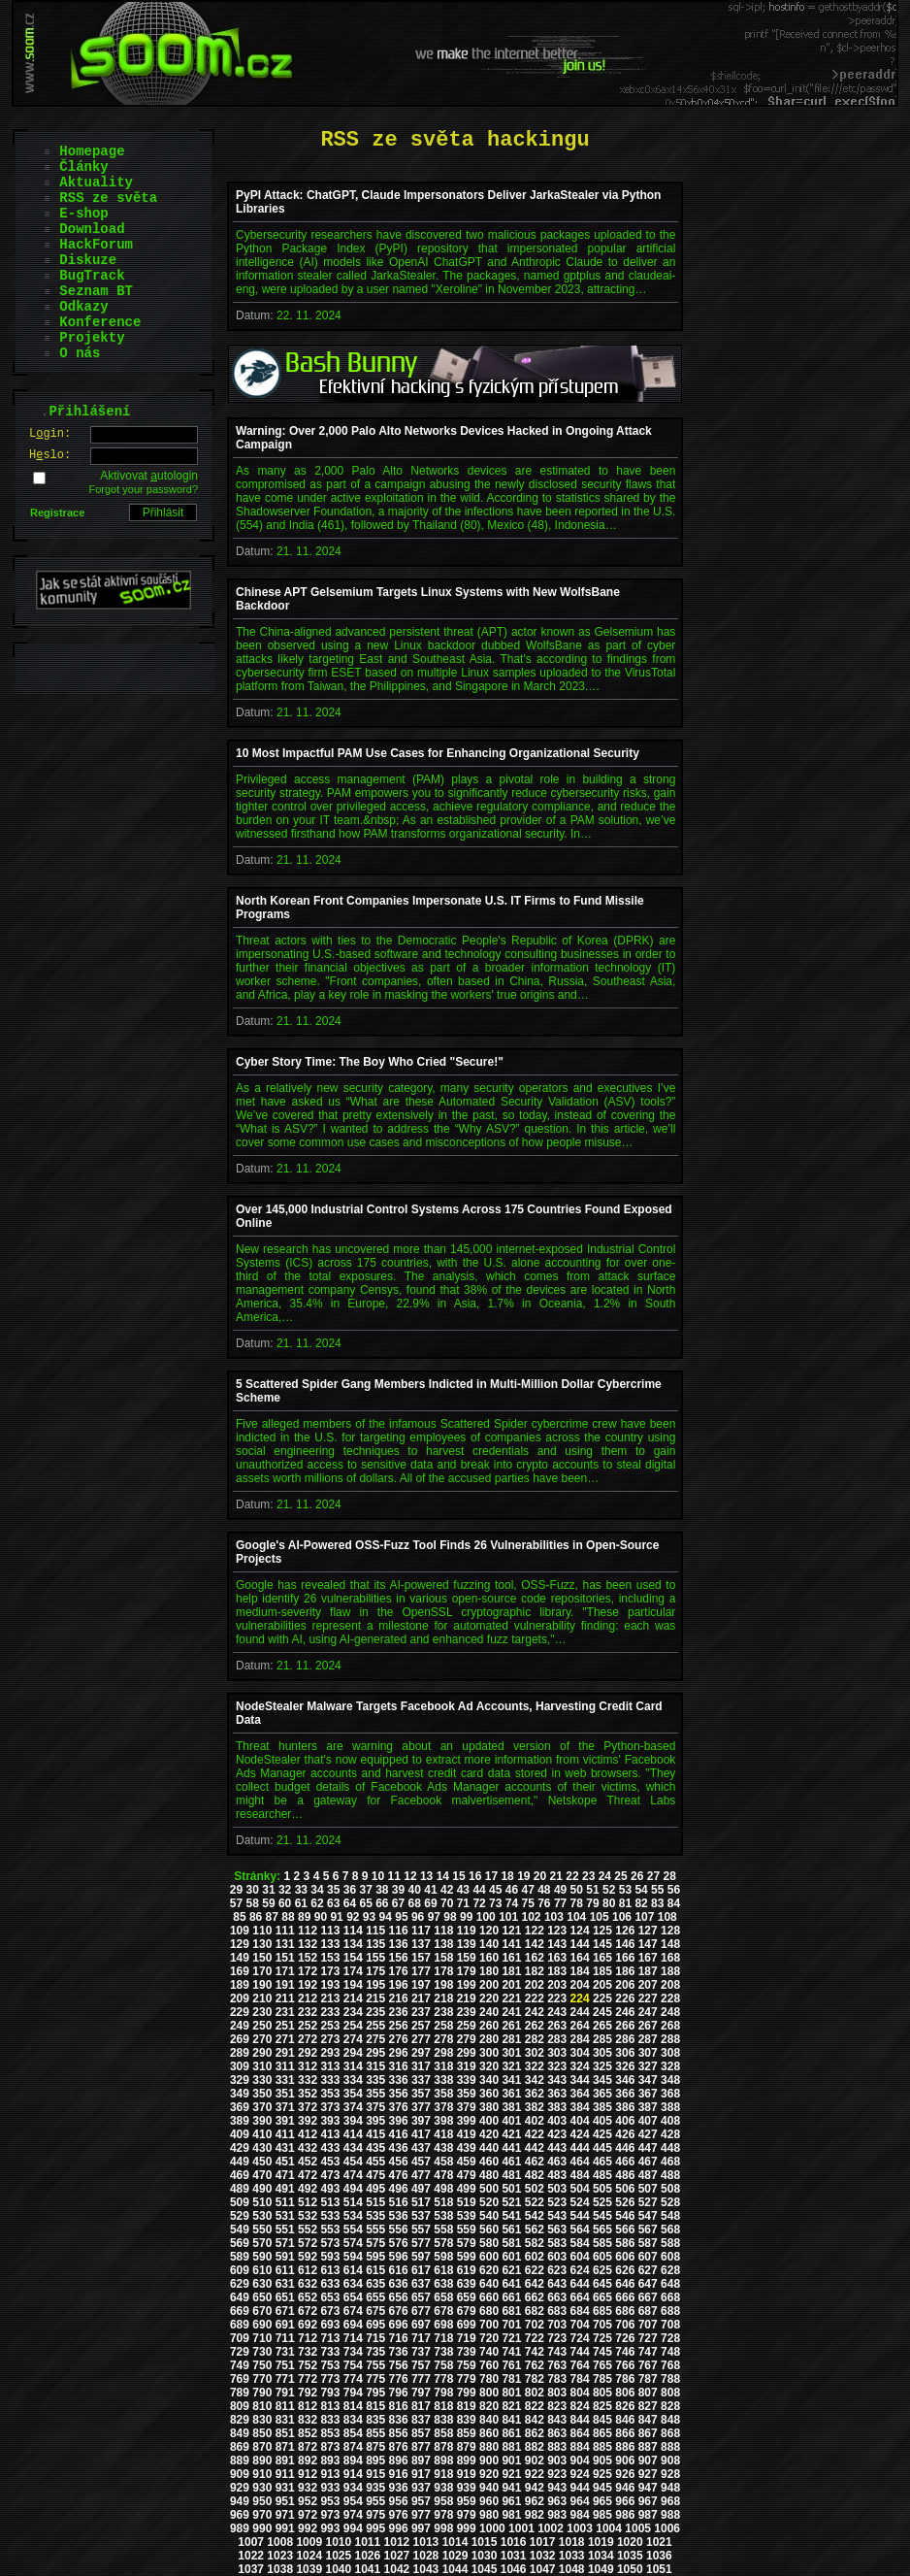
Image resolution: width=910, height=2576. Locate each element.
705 (602, 2324)
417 (421, 2134)
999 (466, 2528)
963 (557, 2501)
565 (602, 2229)
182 (534, 1971)
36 (349, 1890)
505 (602, 2189)
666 (624, 2297)
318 (443, 2066)
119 (466, 1930)
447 (648, 2148)
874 (353, 2447)
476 (398, 2175)
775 (375, 2379)
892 (307, 2460)
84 (673, 1903)
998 (443, 2528)
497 (421, 2189)
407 (648, 2121)
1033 (572, 2555)
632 (307, 2284)
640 (489, 2284)
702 (534, 2324)
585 (602, 2243)
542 (534, 2216)
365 (602, 2093)
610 (262, 2270)
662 (534, 2297)
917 (421, 2474)
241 (511, 2012)
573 (330, 2243)
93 (369, 1917)
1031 (514, 2555)
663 (557, 2297)
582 (534, 2243)
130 (262, 1944)
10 (378, 1876)
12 (410, 1876)
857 (421, 2433)
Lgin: (50, 434)
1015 (484, 2542)
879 (466, 2447)
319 (466, 2066)
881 (511, 2447)
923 (557, 2474)
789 (239, 2392)
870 (262, 2447)
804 (580, 2392)
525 (602, 2202)
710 (262, 2338)
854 (353, 2433)
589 (239, 2256)
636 (398, 2284)
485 (602, 2175)
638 (443, 2284)
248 (670, 2012)
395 (375, 2121)
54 (640, 1890)
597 (421, 2256)
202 (534, 1985)
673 (330, 2311)
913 (330, 2474)
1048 (572, 2569)
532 (307, 2216)
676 (398, 2311)
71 (463, 1903)
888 (670, 2447)
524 (580, 2202)
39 (398, 1890)
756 (398, 2365)
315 (375, 2066)
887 (648, 2447)
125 (602, 1930)
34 (316, 1890)
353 (330, 2093)
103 (554, 1917)
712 (307, 2338)
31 (268, 1890)
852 (307, 2433)
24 (605, 1876)
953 (330, 2501)
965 (602, 2501)
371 (285, 2107)
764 (580, 2365)
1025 (338, 2555)
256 (398, 2025)
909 (239, 2474)
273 (330, 2039)
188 (670, 1971)
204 (580, 1985)
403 (557, 2121)
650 (262, 2297)
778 (443, 2379)
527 (648, 2202)
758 (443, 2365)
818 (443, 2406)
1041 (368, 2569)
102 (531, 1917)
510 (262, 2202)
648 (670, 2284)
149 (239, 1958)
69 (430, 1903)
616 (398, 2270)
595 (375, 2256)
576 (398, 2243)
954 (353, 2501)
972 (307, 2515)
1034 (601, 2555)
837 (421, 2420)
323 (557, 2066)
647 (648, 2284)
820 (489, 2406)
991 (285, 2528)
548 (670, 2216)
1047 (543, 2569)
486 (624, 2175)
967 (648, 2501)
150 (262, 1958)
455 (375, 2161)
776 (398, 2379)
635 (375, 2284)
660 (489, 2297)
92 (352, 1917)
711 (285, 2338)
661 (511, 2297)
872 (307, 2447)
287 (648, 2039)
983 (557, 2515)
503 (557, 2189)
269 (239, 2039)
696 (398, 2324)
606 (624, 2256)
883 (557, 2447)
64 (349, 1903)
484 (580, 2175)
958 (443, 2501)
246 (624, 2012)
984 (580, 2515)
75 (527, 1903)
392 (307, 2121)
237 (421, 2012)
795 (375, 2392)
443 (557, 2148)
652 (307, 2297)
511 (285, 2202)
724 (580, 2338)
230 (262, 2012)
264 (580, 2025)
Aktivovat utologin (149, 475)
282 (534, 2039)
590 (262, 2256)
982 (534, 2515)
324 (580, 2066)
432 (307, 2148)
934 (353, 2487)
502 (534, 2189)
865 (602, 2433)
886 (624, 2447)
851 (285, 2433)
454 (353, 2161)
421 (511, 2134)
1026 (368, 2555)
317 (421, 2066)
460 (489, 2161)
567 (648, 2229)
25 (620, 1876)
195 (375, 1985)
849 (239, 2433)
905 (602, 2460)
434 (353, 2148)
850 (262, 2433)
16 (475, 1876)
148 (670, 1944)
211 (285, 1998)
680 (489, 2311)
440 (489, 2148)
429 (239, 2148)
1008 (280, 2542)
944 (580, 2487)
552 (307, 2229)
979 (466, 2515)
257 (421, 2025)
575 (375, 2243)
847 (648, 2420)
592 (307, 2256)
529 (239, 2216)
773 (330, 2379)
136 (398, 1944)
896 (398, 2460)
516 (398, 2202)
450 (262, 2161)
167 (648, 1958)
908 (670, 2460)
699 (466, 2324)
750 (262, 2365)
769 (239, 2379)
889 (239, 2460)
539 (466, 2216)
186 (624, 1971)
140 (489, 1944)
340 (489, 2080)
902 (534, 2460)
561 (511, 2229)
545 (602, 2216)
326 (624, 2066)
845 (602, 2420)
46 (511, 1890)
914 (353, 2474)
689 (239, 2324)
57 (236, 1903)
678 (443, 2311)
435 (375, 2148)
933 (330, 2487)
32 (284, 1890)
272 (307, 2039)
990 (262, 2528)
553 (330, 2229)
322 (534, 2066)
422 (534, 2134)
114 (353, 1930)
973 (330, 2515)
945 (602, 2487)
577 (421, 2243)
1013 (426, 2542)
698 (443, 2324)
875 (375, 2447)
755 (375, 2365)
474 (353, 2175)
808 (670, 2392)
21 (556, 1876)
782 (534, 2379)
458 (443, 2161)
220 (489, 1998)
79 (592, 1903)
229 (239, 2012)
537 (421, 2216)
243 (557, 2012)
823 (557, 2406)
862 (534, 2433)
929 (239, 2487)
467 (648, 2161)
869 (239, 2447)
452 (307, 2161)
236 (398, 2012)
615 (375, 2270)
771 (285, 2379)
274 (353, 2039)
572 (307, 2243)
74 (511, 1903)
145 (602, 1944)
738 (443, 2352)
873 (330, 2447)
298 (443, 2053)
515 (375, 2202)
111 (285, 1930)
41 (430, 1890)
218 (443, 1998)
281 (511, 2039)
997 (421, 2528)
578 (443, 2243)
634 (353, 2284)
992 (307, 2528)
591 (285, 2256)
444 (580, 2148)
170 (262, 1971)
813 (330, 2406)
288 (670, 2039)
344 (580, 2080)
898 (443, 2460)
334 (353, 2080)
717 (421, 2338)
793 (330, 2392)
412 (307, 2134)
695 (375, 2324)
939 (466, 2487)
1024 (309, 2555)
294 (353, 2053)
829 (239, 2420)
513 (330, 2202)
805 (602, 2392)
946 (624, 2487)
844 (580, 2420)
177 (421, 1971)
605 (602, 2256)
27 (653, 1876)
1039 (309, 2569)
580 (489, 2243)
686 (624, 2311)
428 (670, 2134)
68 (414, 1903)
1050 (630, 2569)
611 (285, 2270)
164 (580, 1958)
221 (511, 1998)
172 (307, 1971)
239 (466, 2012)
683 (557, 2311)
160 (489, 1958)
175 (375, 1971)
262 (534, 2025)
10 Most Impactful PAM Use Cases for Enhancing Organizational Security (437, 753)
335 (375, 2080)
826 (624, 2406)
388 (670, 2107)
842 (534, 2420)
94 (385, 1917)
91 (336, 1917)
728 (670, 2338)
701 (511, 2324)
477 (421, 2175)
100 (486, 1917)
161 (511, 1958)
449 (239, 2161)
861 (511, 2433)
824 (580, 2406)
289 (239, 2053)
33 (301, 1890)
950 (262, 2501)
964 (580, 2501)
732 (307, 2352)
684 (580, 2311)
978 (443, 2515)
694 (353, 2324)
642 (534, 2284)
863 (557, 2433)
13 (426, 1876)
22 (572, 1876)
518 (443, 2202)
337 (421, 2080)
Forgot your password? (144, 489)
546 (624, 2216)
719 (466, 2338)
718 (443, 2338)
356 (398, 2093)
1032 (543, 2555)
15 (458, 1876)
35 (333, 1890)
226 (624, 1998)
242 (534, 2012)
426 (624, 2134)
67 (398, 1903)
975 (375, 2515)
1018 (572, 2542)
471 (285, 2175)
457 (421, 2161)
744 (580, 2352)
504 (580, 2189)
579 (466, 2243)
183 (557, 1971)
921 (511, 2474)
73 (495, 1903)
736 (398, 2352)
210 (262, 1998)
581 (511, 2243)
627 (648, 2270)
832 (307, 2420)
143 (557, 1944)
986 (624, 2515)
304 (580, 2053)
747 (648, 2352)
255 (375, 2025)
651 (285, 2297)
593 (330, 2256)
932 (307, 2487)
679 (466, 2311)
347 (648, 2080)
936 (398, 2487)
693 (330, 2324)
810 (262, 2406)
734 (353, 2352)
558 (443, 2229)
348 (670, 2080)
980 (489, 2515)
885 (602, 2447)
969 (239, 2515)
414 (353, 2134)
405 (602, 2121)
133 (330, 1944)
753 (330, 2365)
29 (236, 1890)
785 (602, 2379)
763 (557, 2365)
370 (262, 2107)
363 (557, 2093)
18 (507, 1876)
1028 (426, 2555)
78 (576, 1903)
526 (624, 2202)
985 (602, 2515)
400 (489, 2121)
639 (466, 2284)
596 (398, 2256)
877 (421, 2447)
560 (489, 2229)
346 (624, 2080)
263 (557, 2025)
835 (375, 2420)
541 (511, 2216)
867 (648, 2433)
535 (375, 2216)
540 (489, 2216)
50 (576, 1890)
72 (478, 1903)
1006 (667, 2528)
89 (304, 1917)
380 (489, 2107)
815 (375, 2406)
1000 (492, 2528)
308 (670, 2053)
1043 (426, 2569)
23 (588, 1876)
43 (463, 1890)
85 (239, 1917)
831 (285, 2420)
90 (320, 1917)
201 (511, 1985)
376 (398, 2107)
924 (580, 2474)
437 (421, 2148)
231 (285, 2012)
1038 (280, 2569)
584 (580, 2243)
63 (333, 1903)
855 (375, 2433)
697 (421, 2324)
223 (557, 1998)
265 (602, 2025)
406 (624, 2121)
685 (602, 2311)
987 (648, 2515)
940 (489, 2487)
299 (466, 2053)
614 (353, 2270)
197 (421, 1985)
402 (534, 2121)
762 (534, 2365)
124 (580, 1930)
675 (375, 2311)
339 (466, 2080)
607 (648, 2256)
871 (285, 2447)
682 (534, 2311)
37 (365, 1890)
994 (353, 2528)
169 (239, 1971)
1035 (630, 2555)
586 (624, 2243)
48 (543, 1890)
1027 (397, 2555)
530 (262, 2216)
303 (557, 2053)
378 (443, 2107)
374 (353, 2107)
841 (511, 2420)
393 (330, 2121)
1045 (484, 2569)
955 (375, 2501)
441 (511, 2148)
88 (287, 1917)
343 (557, 2080)
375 (375, 2107)
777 (421, 2379)
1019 (601, 2542)
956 (398, 2501)
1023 (280, 2555)
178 (443, 1971)
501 (511, 2189)
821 (511, 2406)
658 (443, 2297)
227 (648, 1998)
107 (644, 1917)
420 (489, 2134)
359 (466, 2093)
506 (624, 2189)
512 (307, 2202)
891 (285, 2460)
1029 (455, 2555)
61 (301, 1903)
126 (624, 1930)
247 (648, 2012)
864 (580, 2433)
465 (602, 2161)
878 (443, 2447)
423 (557, 2134)
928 (670, 2474)
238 (443, 2012)
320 (489, 2066)
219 (466, 1998)
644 (580, 2284)
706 (624, 2324)
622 (534, 2270)
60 (284, 1903)
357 (421, 2093)
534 (353, 2216)
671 (285, 2311)
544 (580, 2216)
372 (307, 2107)
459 (466, 2161)
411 (285, 2134)
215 (375, 1998)
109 (239, 1930)
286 (624, 2039)
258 (443, 2025)
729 (239, 2352)
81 (625, 1903)
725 (602, 2338)
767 (648, 2365)
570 (262, 2243)
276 (398, 2039)
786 (624, 2379)
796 (398, 2392)
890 (262, 2460)
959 (466, 2501)
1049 (601, 2569)
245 (602, 2012)
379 (466, 2107)
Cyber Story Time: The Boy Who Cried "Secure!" (370, 1062)
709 (239, 2338)
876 (398, 2447)
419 (466, 2134)
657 (421, 2297)
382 (534, 2107)
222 (534, 1998)
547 (648, 2216)
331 (285, 2080)
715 (375, 2338)
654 (353, 2297)
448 (670, 2148)
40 (414, 1890)
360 (489, 2093)
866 (624, 2433)
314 (353, 2066)
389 (239, 2121)
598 (443, 2256)
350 (262, 2093)
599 (466, 2256)
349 (239, 2093)
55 (657, 1890)
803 (557, 2392)
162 (534, 1958)
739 (466, 2352)
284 (580, 2039)
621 (511, 2270)
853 (330, 2433)
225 (602, 1998)
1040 (338, 2569)
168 (670, 1958)
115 (375, 1930)
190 (262, 1985)
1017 (543, 2542)
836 (398, 2420)
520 (489, 2202)
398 (443, 2121)
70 (446, 1903)
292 (307, 2053)
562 (534, 2229)
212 (307, 1998)
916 (398, 2474)
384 (580, 2107)
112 (307, 1930)
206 (624, 1985)
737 (421, 2352)
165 (602, 1958)
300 (489, 2053)
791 (285, 2392)
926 (624, 2474)
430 (262, 2148)
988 (670, 2515)
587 (648, 2243)
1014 (455, 2542)
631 (285, 2284)
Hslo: (50, 455)
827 (648, 2406)
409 (239, 2134)
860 (489, 2433)
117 (421, 1930)
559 (466, 2229)
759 (466, 2365)
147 (648, 1944)
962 (534, 2501)
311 (285, 2066)
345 (602, 2080)
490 (262, 2189)
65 (365, 1903)
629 (239, 2284)
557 (421, 2229)
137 (421, 1944)
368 (670, 2093)
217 (421, 1998)
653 (330, 2297)
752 (307, 2365)
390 (262, 2121)
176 (398, 1971)
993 (330, 2528)
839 (466, 2420)
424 (580, 2134)
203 (557, 1985)
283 (557, 2039)
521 (511, 2202)
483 (557, 2175)
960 (489, 2501)
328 (670, 2066)
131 (285, 1944)
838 (443, 2420)
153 (330, 1958)
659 (466, 2297)
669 (239, 2311)
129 (239, 1944)
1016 (514, 2542)
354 (353, 2093)
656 (398, 2297)
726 (624, 2338)
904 (580, 2460)
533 (330, 2216)
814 (353, 2406)
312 (307, 2066)
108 (667, 1917)
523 (557, 2202)
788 (670, 2379)
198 (443, 1985)
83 (657, 1903)
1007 (251, 2542)
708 (670, 2324)
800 (489, 2392)
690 (262, 2324)
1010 (338, 2542)
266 (624, 2025)
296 (398, 2053)
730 (262, 2352)
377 (421, 2107)
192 (307, 1985)
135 (375, 1944)
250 (262, 2025)
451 (285, 2161)
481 (511, 2175)
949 (239, 2501)
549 (239, 2229)
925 (602, 2474)
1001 (521, 2528)
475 (375, 2175)
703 (557, 2324)
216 (398, 1998)
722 (534, 2338)
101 (508, 1917)
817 (421, 2406)
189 (239, 1985)
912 (307, 2474)
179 (466, 1971)
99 (466, 1917)
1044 (455, 2569)
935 (375, 2487)
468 (670, 2161)
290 (262, 2053)
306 (624, 2053)
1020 (630, 2542)
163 (557, 1958)
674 (353, 2311)
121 (511, 1930)
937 (421, 2487)
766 (624, 2365)
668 (670, 2297)
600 (489, 2256)
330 (262, 2080)
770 (262, 2379)
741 (511, 2352)
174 (353, 1971)
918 (443, 2474)
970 (262, 2515)
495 (375, 2189)
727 (648, 2338)
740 (489, 2352)
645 (602, 2284)
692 (307, 2324)
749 (239, 2365)
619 (466, 2270)
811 (285, 2406)
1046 (514, 2569)
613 (330, 2270)
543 (557, 2216)
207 (648, 1985)
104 (576, 1917)
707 (648, 2324)
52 (608, 1890)
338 (443, 2080)
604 (580, 2256)
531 (285, 2216)
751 (285, 2365)
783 (557, 2379)
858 (443, 2433)
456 (398, 2161)
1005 (638, 2528)
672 (307, 2311)
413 (330, 2134)
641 (511, 2284)
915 (375, 2474)
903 (557, 2460)
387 (648, 2107)
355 (375, 2093)
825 (602, 2406)
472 (307, 2175)
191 (285, 1985)
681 (511, 2311)
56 (673, 1890)
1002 (550, 2528)
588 (670, 2243)
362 (534, 2093)
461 (511, 2161)
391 (285, 2121)
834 (353, 2420)
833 (330, 2420)
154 (353, 1958)
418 (443, 2134)
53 (625, 1890)
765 (602, 2365)
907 (648, 2460)
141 (511, 1944)
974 (353, 2515)
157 (421, 1958)
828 (670, 2406)
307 (648, 2053)
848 (670, 2420)
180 (489, 1971)
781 (511, 2379)
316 (398, 2066)
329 (239, 2080)
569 (239, 2243)
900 (489, 2460)
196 (398, 1985)
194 (353, 1985)
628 (670, 2270)
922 (534, 2474)
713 (330, 2338)
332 (307, 2080)
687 (648, 2311)
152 (307, 1958)
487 (648, 2175)
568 (670, 2229)
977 (421, 2515)
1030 (484, 2555)
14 (443, 1876)
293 (330, 2053)
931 (285, 2487)
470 (262, 2175)
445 (602, 2148)
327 (648, 2066)
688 (670, 2311)
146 (624, 1944)
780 (489, 2379)
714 (353, 2338)
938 (443, 2487)
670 (262, 2311)
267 (648, 2025)
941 (511, 2487)
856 (398, 2433)
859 (466, 2433)
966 (624, 2501)
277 (421, 2039)
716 (398, 2338)
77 (560, 1903)
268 (670, 2025)
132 (307, 1944)
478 (443, 2175)
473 (330, 2175)
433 (330, 2148)
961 (511, 2501)
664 (580, 2297)
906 (624, 2460)
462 (534, 2161)
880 (489, 2447)
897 (421, 2460)
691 (285, 2324)
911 (285, 2474)
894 (353, 2460)
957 (421, 2501)
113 (330, 1930)
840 (489, 2420)
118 (443, 1930)
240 (489, 2012)
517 (421, 2202)
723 (557, 2338)
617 (421, 2270)
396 (398, 2121)
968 (670, 2501)
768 (670, 2365)
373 (330, 2107)
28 (669, 1876)
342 (534, 2080)
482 (534, 2175)
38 (381, 1890)
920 (489, 2474)
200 (489, 1985)
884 (580, 2447)
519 (466, 2202)
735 (375, 2352)
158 (443, 1958)
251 (285, 2025)
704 (580, 2324)
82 (640, 1903)
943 (557, 2487)
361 (511, 2093)
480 (489, 2175)
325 (602, 2066)
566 (624, 2229)
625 (602, 2270)
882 (534, 2447)
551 (285, 2229)
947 (648, 2487)
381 (511, 2107)
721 (511, 2338)
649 (239, 2297)
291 (285, 2053)
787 (648, 2379)
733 (330, 2352)
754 (353, 2365)
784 (580, 2379)
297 (421, 2053)
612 (307, 2270)
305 (602, 2053)
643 (557, 2284)
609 (239, 2270)
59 (268, 1903)
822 (534, 2406)
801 (511, 2392)
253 (330, 2025)
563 (557, 2229)
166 (624, 1958)
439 (466, 2148)
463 (557, 2161)
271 (285, 2039)
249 (239, 2025)
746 (624, 2352)
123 (557, 1930)
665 (602, 2297)
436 (398, 2148)
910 (262, 2474)
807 (648, 2392)
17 (491, 1876)
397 (421, 2121)
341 (511, 2080)
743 (557, 2352)
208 (670, 1985)
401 (511, 2121)
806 (624, 2392)
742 (534, 2352)
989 (239, 2528)
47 (527, 1890)
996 (398, 2528)
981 (511, 2515)
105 (599, 1917)
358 (443, 2093)
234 (353, 2012)
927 (648, 2474)
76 (543, 1903)
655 (375, 2297)
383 (557, 2107)
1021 (659, 2542)
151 (285, 1958)
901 (511, 2460)
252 (307, 2025)
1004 (609, 2528)
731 (285, 2352)
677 (421, 2311)
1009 (309, 2542)
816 (398, 2406)
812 (307, 2406)
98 (449, 1917)
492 (307, 2189)
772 (307, 2379)
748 (670, 2352)
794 (353, 2392)
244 (580, 2012)
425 (602, 2134)
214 (353, 1998)
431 (285, 2148)
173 (330, 1971)
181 (511, 1971)
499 (466, 2189)
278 (443, 2039)
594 (353, 2256)
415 (375, 2134)
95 (401, 1917)
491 (285, 2189)
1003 (580, 2528)
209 (239, 1998)
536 (398, 2216)
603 (557, 2256)
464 (580, 2161)
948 (670, 2487)
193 (330, 1985)
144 (580, 1944)
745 (602, 2352)
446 (624, 2148)
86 (255, 1917)
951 (285, 2501)
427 (648, 2134)
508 (670, 2189)
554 (353, 2229)
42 (446, 1890)
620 (489, 2270)
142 (534, 1944)
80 (608, 1903)
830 (262, 2420)
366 (624, 2093)
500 (489, 2189)
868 (670, 2433)
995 (375, 2528)
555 (375, 2229)
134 (353, 1944)
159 (466, 1958)
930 (262, 2487)
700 (489, 2324)
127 (648, 1930)
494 (353, 2189)
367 (648, 2093)
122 (534, 1930)
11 (394, 1876)
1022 (251, 2555)
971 (285, 2515)
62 (316, 1903)
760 (489, 2365)
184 (580, 1971)
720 (489, 2338)
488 (670, 2175)
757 (421, 2365)
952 (307, 2501)
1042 (397, 2569)
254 (353, 2025)
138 (443, 1944)
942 (534, 2487)
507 (648, 2189)
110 (262, 1930)
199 (466, 1985)
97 (434, 1917)
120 (489, 1930)
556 (398, 2229)
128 (670, 1930)
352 (307, 2093)
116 (398, 1930)
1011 (368, 2542)
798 (443, 2392)
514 (353, 2202)
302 (534, 2053)
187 (648, 1971)
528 (670, 2202)
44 (478, 1890)
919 (466, 2474)
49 (560, 1890)
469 (239, 2175)
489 (239, 2189)
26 (637, 1876)
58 (252, 1903)
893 (330, 2460)
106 (622, 1917)
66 (381, 1903)
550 (262, 2229)
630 (262, 2284)
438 (443, 2148)
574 (353, 2243)
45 (495, 1890)
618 (443, 2270)
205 (602, 1985)
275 (375, 2039)
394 (353, 2121)
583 (557, 2243)
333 (330, 2080)
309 (239, 2066)
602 (534, 2256)
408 (670, 2121)
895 (375, 2460)
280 (489, 2039)
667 (648, 2297)
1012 (397, 2542)
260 (489, 2025)
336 (398, 2080)
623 (557, 2270)
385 (602, 2107)
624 (580, 2270)
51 (592, 1890)
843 (557, 2420)
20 (540, 1876)
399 (466, 2121)
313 (330, 2066)
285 (602, 2039)
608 (670, 2256)
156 (398, 1958)
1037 (251, 2569)
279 (466, 2039)
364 (580, 2093)
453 (330, 2161)
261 (511, 2025)
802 (534, 2392)
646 (624, 2284)
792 (307, 2392)
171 (285, 1971)
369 (239, 2107)
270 (262, 2039)
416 (398, 2134)
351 (285, 2093)
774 (353, 2379)
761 (511, 2365)
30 (252, 1890)
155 (375, 1958)
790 (262, 2392)
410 (262, 2134)
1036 (659, 2555)
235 (375, 2012)
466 (624, 2161)
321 (511, 2066)
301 (511, 2053)
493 (330, 2189)
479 (466, 2175)
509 (239, 2202)
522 (534, 2202)
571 (285, 2243)
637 (421, 2284)
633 (330, 2284)
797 (421, 2392)
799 (466, 2392)
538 (443, 2216)
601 (511, 2256)
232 (307, 2012)
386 (624, 2107)
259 (466, 2025)
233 (330, 2012)
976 (398, 2515)
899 (466, 2460)
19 (523, 1876)
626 (624, 2270)
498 (443, 2189)
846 (624, 2420)
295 (375, 2053)
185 (602, 1971)
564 (580, 2229)
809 (239, 2406)
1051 (659, 2569)
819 (466, 2406)
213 (330, 1998)
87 (272, 1917)
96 (417, 1917)
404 (580, 2121)
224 (580, 1998)
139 (466, 1944)
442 (534, 2148)
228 (670, 1998)
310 (262, 2066)
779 (466, 2379)
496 (398, 2189)
